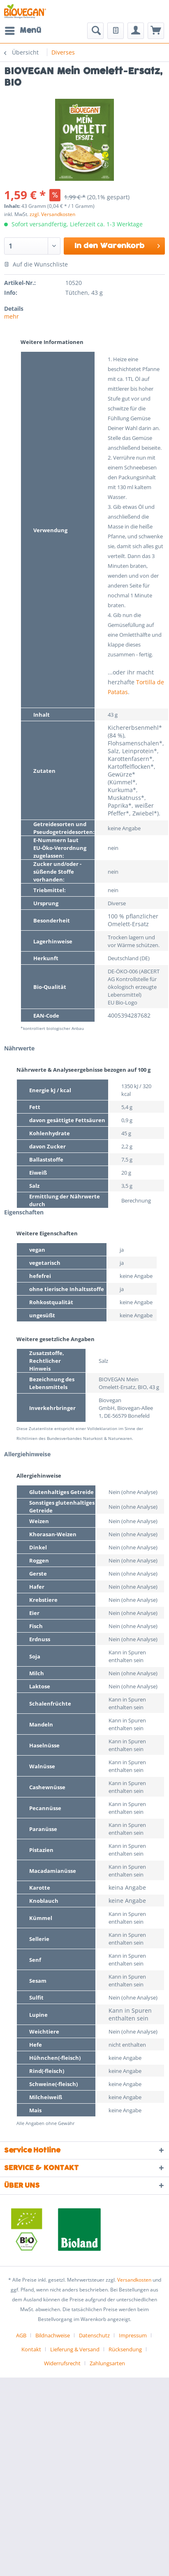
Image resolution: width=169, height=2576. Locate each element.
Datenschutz (94, 2335)
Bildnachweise (52, 2335)
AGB (21, 2335)
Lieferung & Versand (75, 2349)
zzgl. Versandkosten (52, 214)
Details (13, 308)
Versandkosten (134, 2279)
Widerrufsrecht (62, 2363)
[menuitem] (22, 31)
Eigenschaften (24, 1212)
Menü (23, 30)
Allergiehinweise (27, 1454)
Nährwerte (19, 1048)
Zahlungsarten (107, 2363)
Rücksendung (125, 2349)
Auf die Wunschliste (36, 264)
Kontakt (31, 2349)
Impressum (133, 2335)
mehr (11, 316)
